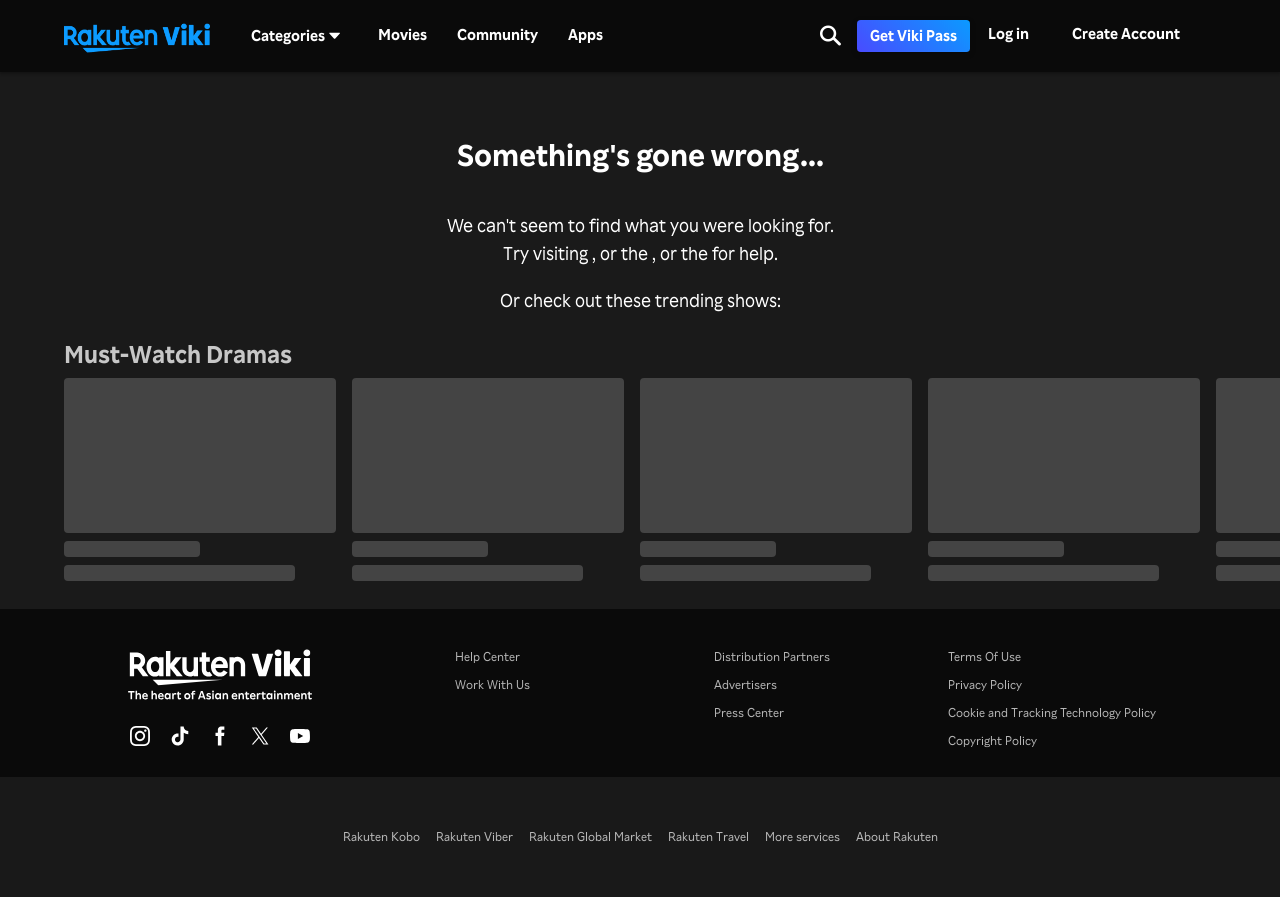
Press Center (749, 712)
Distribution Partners (772, 656)
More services (802, 836)
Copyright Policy (992, 740)
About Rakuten (897, 836)
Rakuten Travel (708, 836)
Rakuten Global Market (590, 836)
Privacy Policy (985, 684)
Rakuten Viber (474, 836)
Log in (1008, 33)
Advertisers (745, 684)
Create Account (1126, 33)
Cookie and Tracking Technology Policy (1052, 712)
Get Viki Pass (913, 35)
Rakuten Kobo (381, 836)
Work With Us (492, 684)
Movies (402, 35)
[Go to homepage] (137, 36)
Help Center (487, 656)
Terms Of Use (984, 656)
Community (497, 35)
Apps (585, 35)
